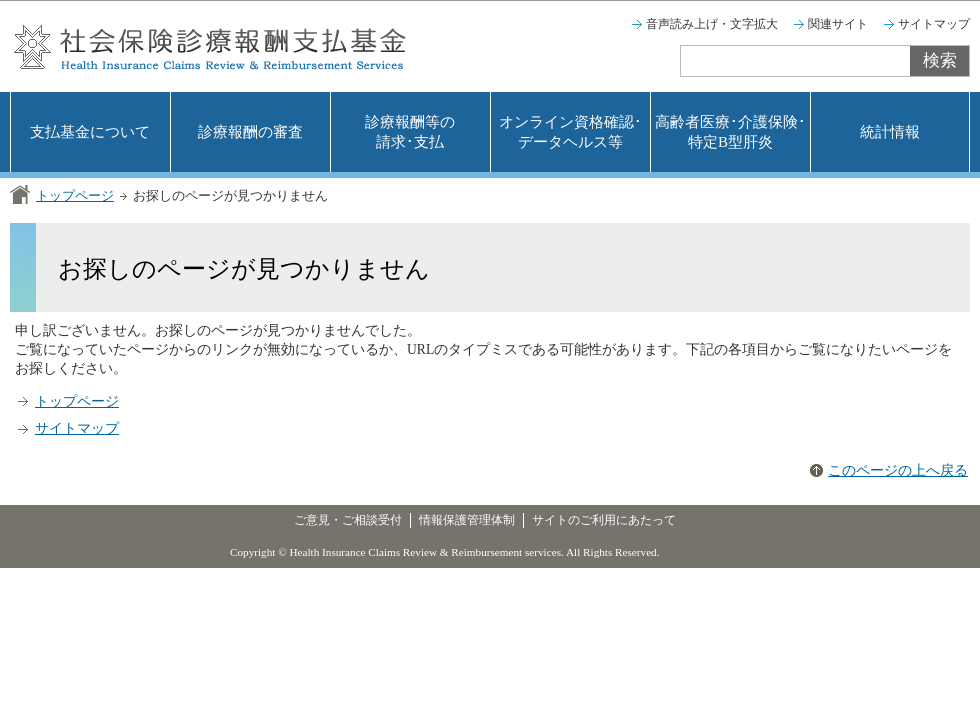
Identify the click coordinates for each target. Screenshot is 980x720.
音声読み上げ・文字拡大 (712, 24)
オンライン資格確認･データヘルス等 (570, 132)
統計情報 (890, 132)
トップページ (75, 195)
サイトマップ (934, 24)
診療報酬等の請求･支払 (410, 132)
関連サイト (838, 24)
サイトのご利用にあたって (604, 520)
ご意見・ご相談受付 (348, 520)
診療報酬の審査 (250, 132)
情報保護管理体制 (467, 520)
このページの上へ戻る (898, 470)
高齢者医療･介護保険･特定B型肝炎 (730, 132)
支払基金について (90, 132)
